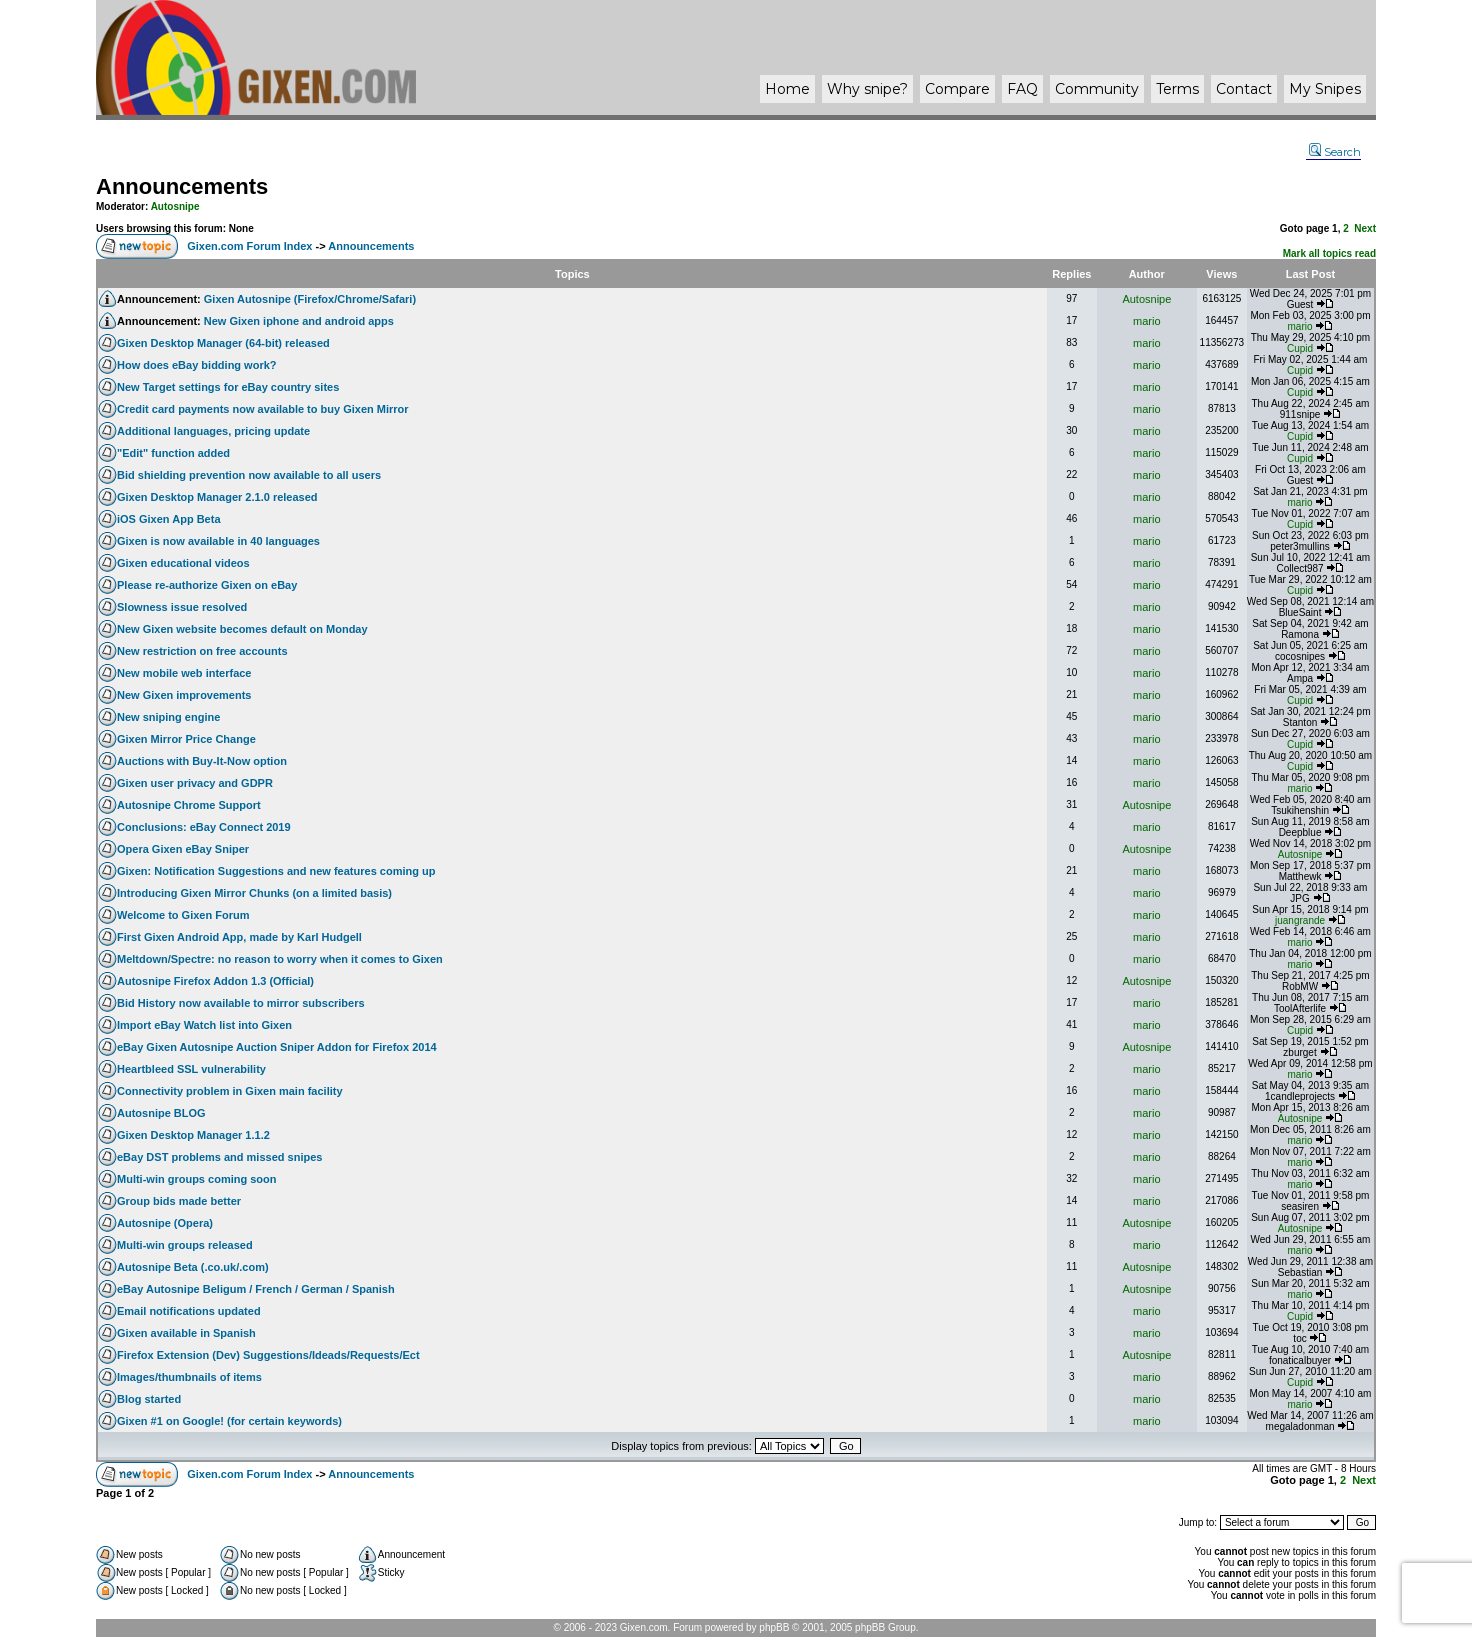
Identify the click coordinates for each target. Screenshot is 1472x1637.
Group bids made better (179, 1201)
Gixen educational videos (183, 563)
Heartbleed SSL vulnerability (191, 1069)
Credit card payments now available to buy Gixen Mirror (263, 409)
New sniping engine (168, 717)
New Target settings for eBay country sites (228, 387)
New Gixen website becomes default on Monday (242, 629)
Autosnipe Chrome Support (189, 805)
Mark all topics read (1329, 253)
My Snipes (1325, 89)
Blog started (149, 1399)
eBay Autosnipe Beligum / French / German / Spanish (256, 1289)
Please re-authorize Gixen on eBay (207, 585)
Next (1365, 228)
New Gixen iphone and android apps (299, 321)
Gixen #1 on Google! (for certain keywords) (229, 1421)
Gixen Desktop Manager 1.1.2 (193, 1135)
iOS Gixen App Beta (169, 519)
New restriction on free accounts (202, 651)
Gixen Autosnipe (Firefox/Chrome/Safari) (310, 299)
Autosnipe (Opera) (165, 1223)
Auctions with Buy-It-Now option (202, 761)
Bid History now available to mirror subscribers (241, 1003)
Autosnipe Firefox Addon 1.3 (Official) (215, 981)
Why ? (867, 89)
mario (1147, 321)
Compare (957, 89)
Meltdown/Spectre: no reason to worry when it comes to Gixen (280, 959)
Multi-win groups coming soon (196, 1179)
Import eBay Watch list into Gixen (204, 1025)
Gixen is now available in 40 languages (218, 541)
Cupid (1300, 348)
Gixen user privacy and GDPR (195, 783)
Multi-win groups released (185, 1245)
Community (1097, 89)
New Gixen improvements (184, 695)
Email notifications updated (189, 1311)
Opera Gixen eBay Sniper (183, 849)
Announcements (182, 186)
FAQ (1022, 89)
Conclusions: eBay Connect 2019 (204, 827)
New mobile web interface (184, 673)
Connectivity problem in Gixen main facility (230, 1091)
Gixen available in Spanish (186, 1333)
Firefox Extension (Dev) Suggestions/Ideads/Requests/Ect (268, 1355)
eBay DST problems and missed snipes (219, 1157)
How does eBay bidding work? (197, 365)
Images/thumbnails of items (189, 1377)
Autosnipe (175, 206)
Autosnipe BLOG (161, 1113)
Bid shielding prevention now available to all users (249, 475)
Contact (1244, 89)
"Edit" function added (173, 453)
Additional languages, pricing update (213, 431)
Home (787, 89)
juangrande (1300, 920)
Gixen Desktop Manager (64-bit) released (223, 343)
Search (1335, 152)
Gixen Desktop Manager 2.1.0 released (217, 497)
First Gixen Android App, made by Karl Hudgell (239, 937)
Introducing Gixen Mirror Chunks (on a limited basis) (254, 893)
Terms (1177, 89)
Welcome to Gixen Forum (183, 915)
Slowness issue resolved (182, 607)
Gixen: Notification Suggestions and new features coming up (276, 871)
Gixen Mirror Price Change (186, 739)
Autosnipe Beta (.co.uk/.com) (193, 1267)
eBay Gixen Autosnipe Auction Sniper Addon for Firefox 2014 (277, 1047)
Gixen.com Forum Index (249, 246)
